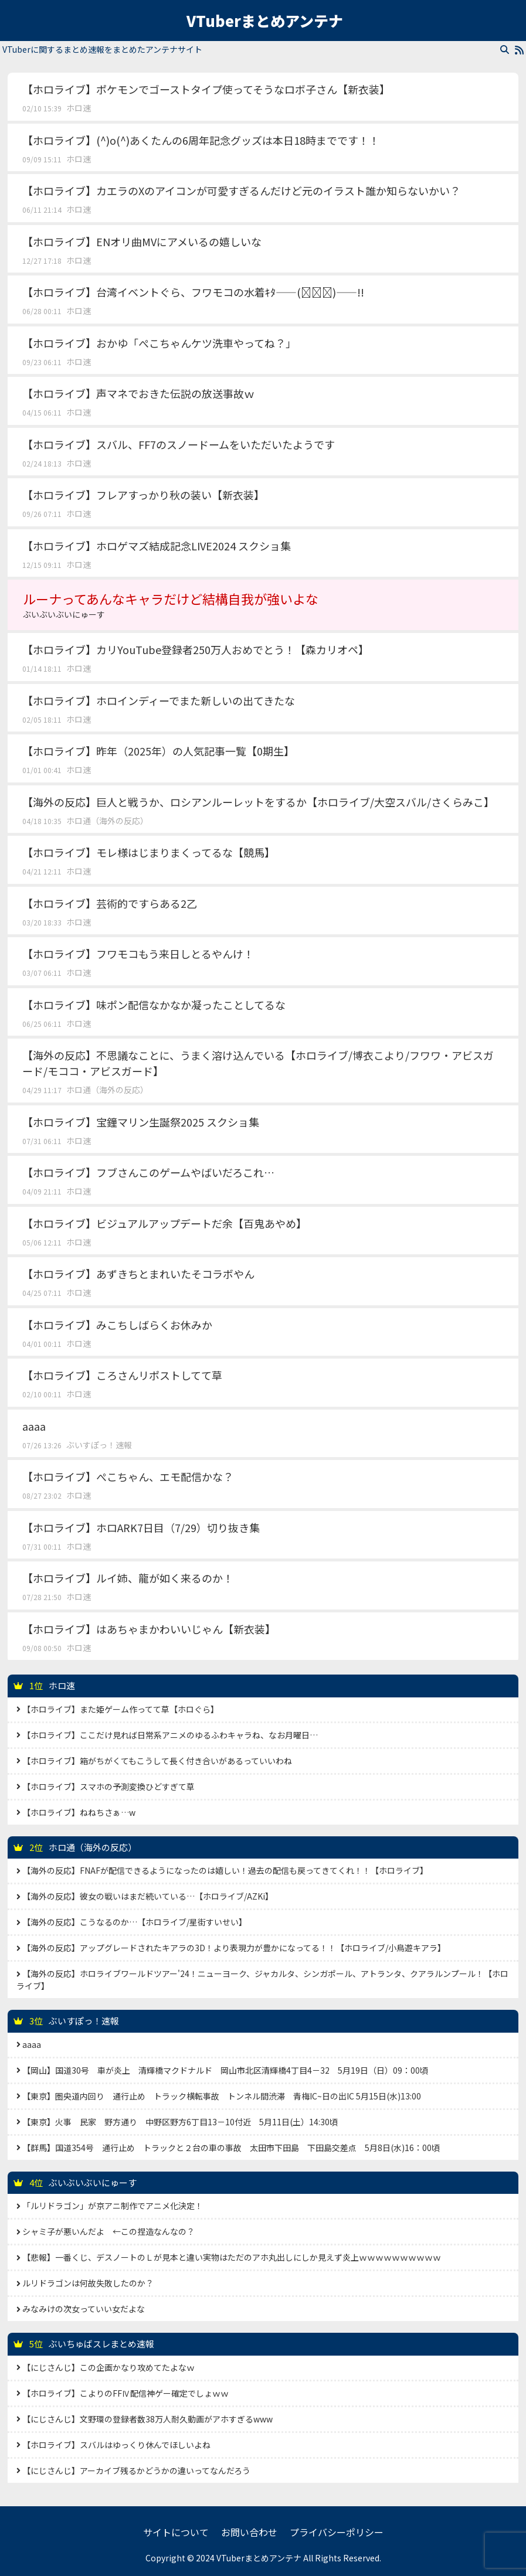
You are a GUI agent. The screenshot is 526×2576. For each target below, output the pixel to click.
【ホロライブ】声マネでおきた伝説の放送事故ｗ (138, 393)
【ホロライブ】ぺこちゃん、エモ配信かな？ (127, 1476)
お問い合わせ (249, 2532)
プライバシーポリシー (337, 2532)
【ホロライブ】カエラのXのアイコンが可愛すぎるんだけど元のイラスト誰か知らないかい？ (241, 190)
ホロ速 (78, 108)
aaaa (34, 1426)
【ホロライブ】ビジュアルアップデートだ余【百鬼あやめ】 (164, 1223)
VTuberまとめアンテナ (264, 20)
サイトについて (176, 2532)
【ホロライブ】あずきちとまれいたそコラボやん (138, 1273)
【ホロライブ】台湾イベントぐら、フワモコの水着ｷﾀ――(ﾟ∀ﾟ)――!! (193, 292)
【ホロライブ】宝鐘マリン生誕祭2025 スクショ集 (140, 1121)
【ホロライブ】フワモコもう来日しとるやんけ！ (138, 953)
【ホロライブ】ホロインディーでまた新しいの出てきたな (158, 700)
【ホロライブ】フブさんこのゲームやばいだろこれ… (148, 1172)
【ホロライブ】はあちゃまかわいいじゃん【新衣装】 (149, 1628)
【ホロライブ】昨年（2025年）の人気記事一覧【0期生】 (158, 750)
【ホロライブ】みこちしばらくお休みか (117, 1324)
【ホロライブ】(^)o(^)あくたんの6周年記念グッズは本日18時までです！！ (200, 140)
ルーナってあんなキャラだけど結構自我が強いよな (263, 605)
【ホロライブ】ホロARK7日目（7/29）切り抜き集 (141, 1527)
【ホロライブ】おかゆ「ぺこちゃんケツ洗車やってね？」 (159, 343)
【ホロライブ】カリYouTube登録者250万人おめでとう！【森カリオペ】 (195, 649)
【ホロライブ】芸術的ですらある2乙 (109, 903)
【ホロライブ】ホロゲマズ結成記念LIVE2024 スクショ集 (156, 545)
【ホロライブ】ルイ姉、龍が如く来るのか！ (127, 1577)
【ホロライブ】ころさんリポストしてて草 (122, 1375)
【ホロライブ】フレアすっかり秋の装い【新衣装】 (143, 494)
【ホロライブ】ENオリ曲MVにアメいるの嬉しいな (142, 241)
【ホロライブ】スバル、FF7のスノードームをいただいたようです (178, 444)
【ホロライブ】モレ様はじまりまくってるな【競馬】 (148, 852)
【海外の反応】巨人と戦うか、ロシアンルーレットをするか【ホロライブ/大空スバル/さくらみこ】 (258, 801)
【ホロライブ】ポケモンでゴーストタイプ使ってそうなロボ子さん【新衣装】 (206, 89)
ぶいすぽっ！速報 (99, 1445)
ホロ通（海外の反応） (107, 820)
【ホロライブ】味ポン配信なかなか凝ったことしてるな (154, 1004)
